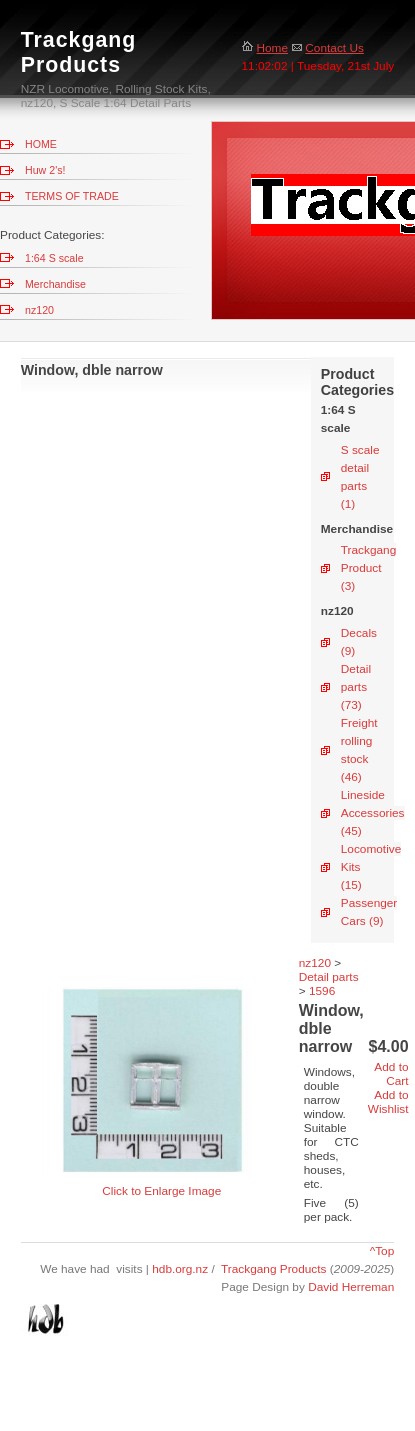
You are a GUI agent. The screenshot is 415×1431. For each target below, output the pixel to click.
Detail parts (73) (356, 687)
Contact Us (327, 48)
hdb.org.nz (181, 1269)
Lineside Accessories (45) (373, 813)
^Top (382, 1251)
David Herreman (351, 1287)
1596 (322, 991)
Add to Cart (391, 1074)
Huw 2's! (45, 170)
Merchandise (55, 284)
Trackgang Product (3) (368, 568)
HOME (41, 144)
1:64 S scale (54, 258)
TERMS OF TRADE (72, 196)
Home (264, 48)
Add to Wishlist (388, 1102)
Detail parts (329, 977)
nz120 (39, 310)
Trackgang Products (273, 1269)
